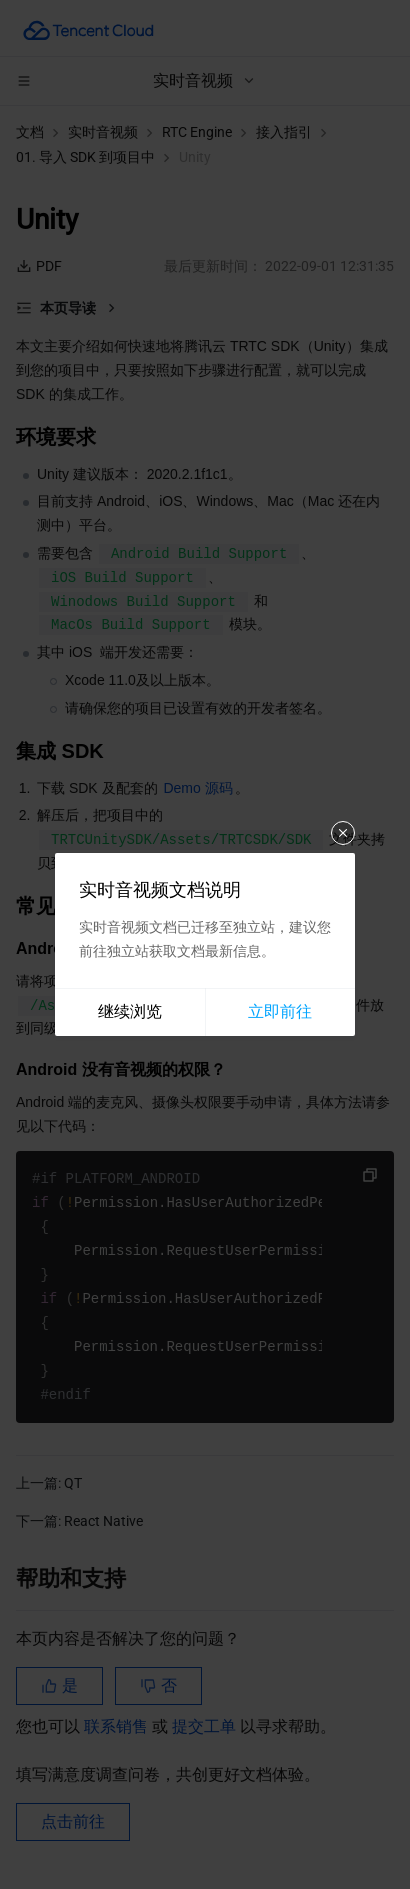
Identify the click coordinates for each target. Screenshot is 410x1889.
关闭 (343, 833)
